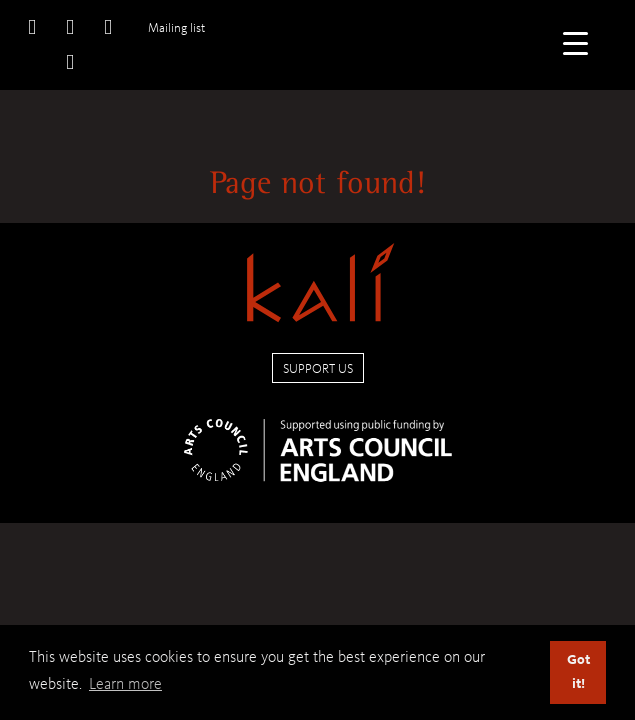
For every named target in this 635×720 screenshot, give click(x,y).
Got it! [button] (578, 671)
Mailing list (176, 27)
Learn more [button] (125, 683)
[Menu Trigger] (575, 42)
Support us (318, 368)
